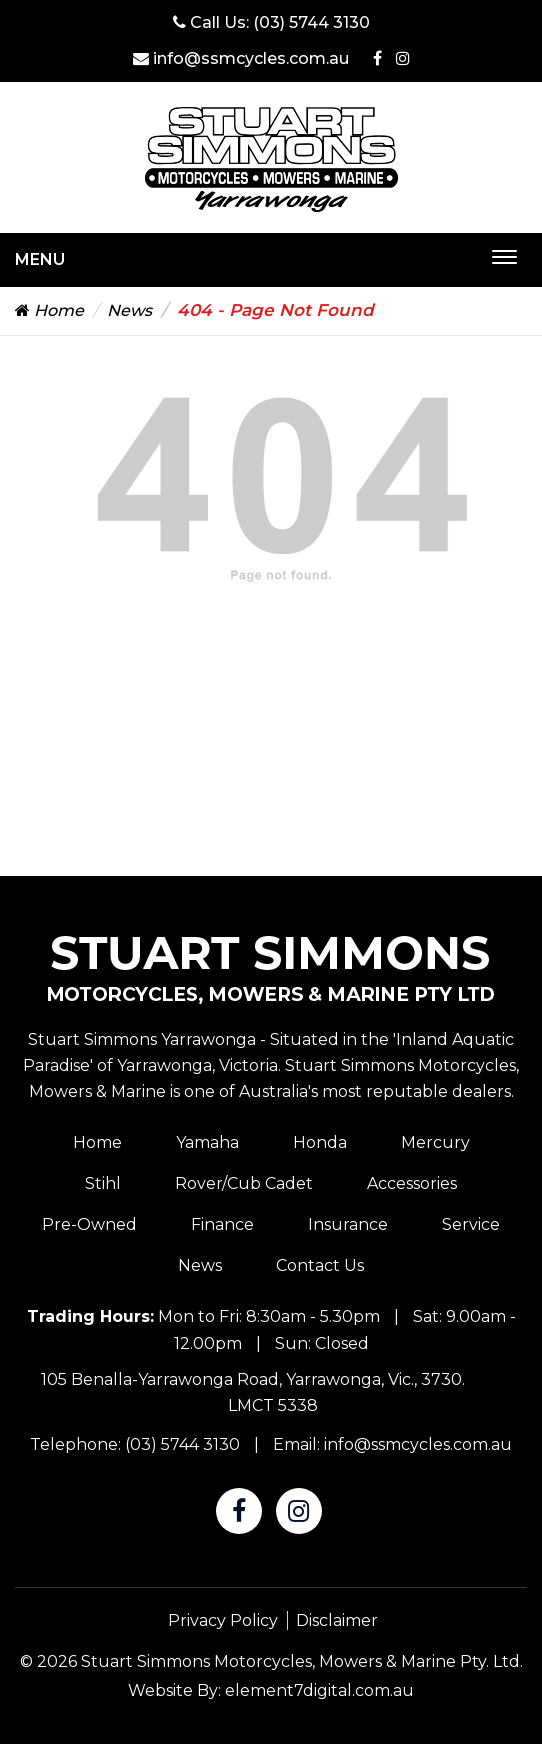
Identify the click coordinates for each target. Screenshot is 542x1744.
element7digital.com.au (319, 1690)
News (129, 310)
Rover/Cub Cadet (244, 1183)
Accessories (412, 1183)
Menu (40, 259)
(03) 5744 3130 (311, 22)
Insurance (348, 1224)
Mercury (435, 1142)
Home (49, 310)
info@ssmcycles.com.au (241, 58)
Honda (320, 1142)
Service (471, 1224)
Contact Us (320, 1265)
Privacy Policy (223, 1620)
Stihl (103, 1183)
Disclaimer (337, 1620)
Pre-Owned (89, 1224)
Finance (222, 1224)
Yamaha (207, 1142)
